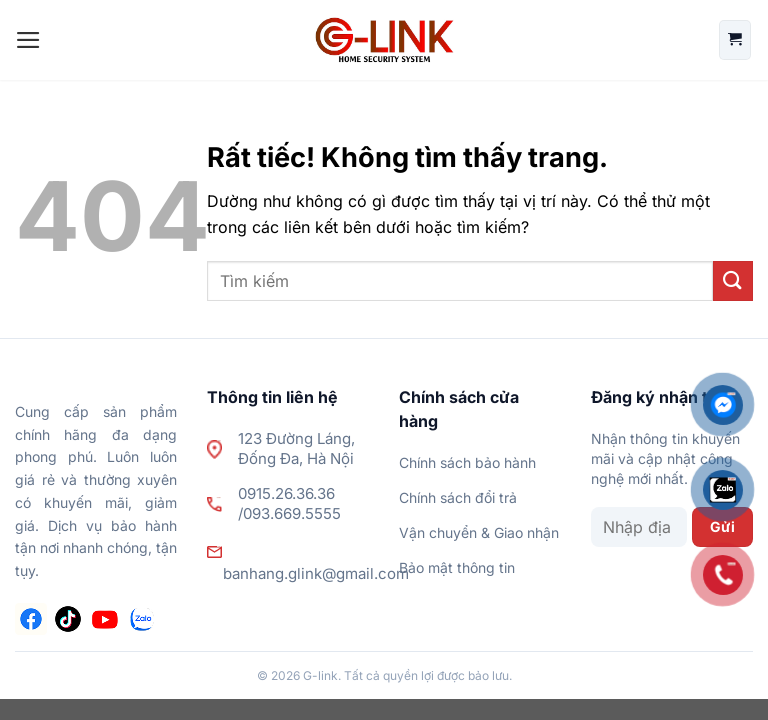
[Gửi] (733, 280)
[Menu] (28, 40)
